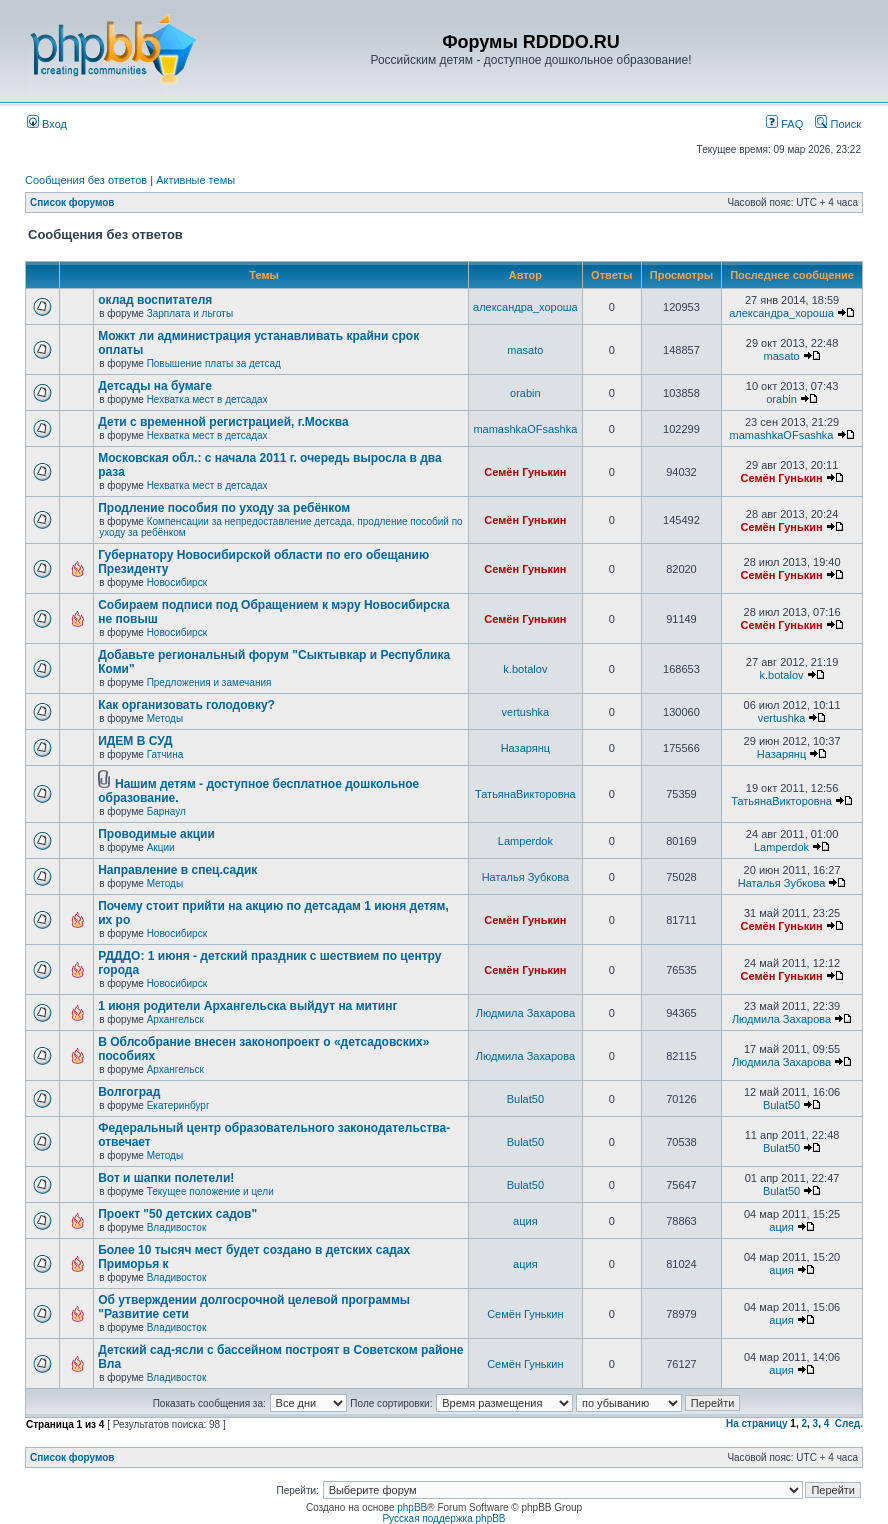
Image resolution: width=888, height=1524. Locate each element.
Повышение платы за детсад (214, 363)
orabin (525, 393)
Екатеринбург (178, 1105)
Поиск (838, 124)
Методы (165, 718)
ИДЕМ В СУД (135, 741)
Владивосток (177, 1227)
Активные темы (195, 180)
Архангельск (175, 1019)
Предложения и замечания (209, 682)
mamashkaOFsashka (525, 429)
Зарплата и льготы (190, 313)
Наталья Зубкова (525, 877)
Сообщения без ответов (86, 180)
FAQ (784, 124)
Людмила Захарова (525, 1013)
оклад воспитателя (155, 300)
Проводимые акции (156, 834)
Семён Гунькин (525, 472)
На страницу (757, 1423)
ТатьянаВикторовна (525, 794)
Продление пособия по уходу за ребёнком (224, 508)
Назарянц (525, 748)
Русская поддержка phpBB (443, 1518)
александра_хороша (525, 307)
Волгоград (129, 1092)
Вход (47, 124)
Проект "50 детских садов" (177, 1214)
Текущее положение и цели (210, 1191)
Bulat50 (525, 1099)
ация (525, 1221)
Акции (161, 847)
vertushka (526, 712)
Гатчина (165, 754)
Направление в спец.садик (177, 870)
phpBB (412, 1507)
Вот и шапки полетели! (166, 1178)
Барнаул (166, 811)
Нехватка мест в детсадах (207, 399)
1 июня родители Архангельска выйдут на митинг (247, 1006)
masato (525, 350)
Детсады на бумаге (155, 386)
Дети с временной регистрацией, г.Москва (223, 422)
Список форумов (72, 202)
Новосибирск (177, 582)
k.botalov (525, 669)
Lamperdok (525, 841)
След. (849, 1423)
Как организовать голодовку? (186, 705)
